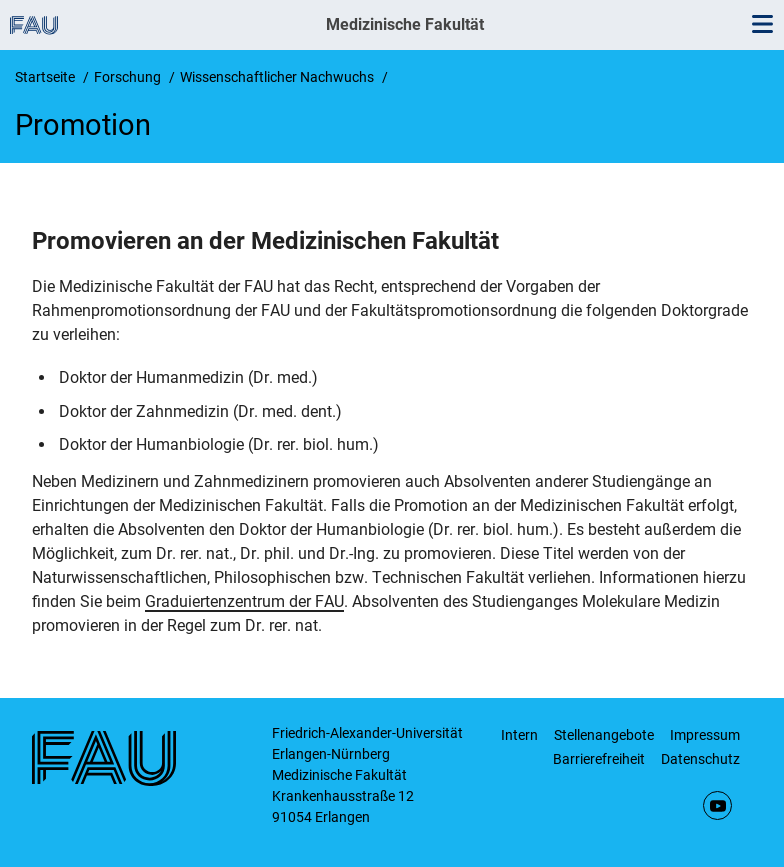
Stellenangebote (604, 735)
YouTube (717, 805)
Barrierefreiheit (599, 759)
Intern (519, 735)
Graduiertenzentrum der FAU (244, 601)
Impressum (705, 735)
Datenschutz (700, 759)
